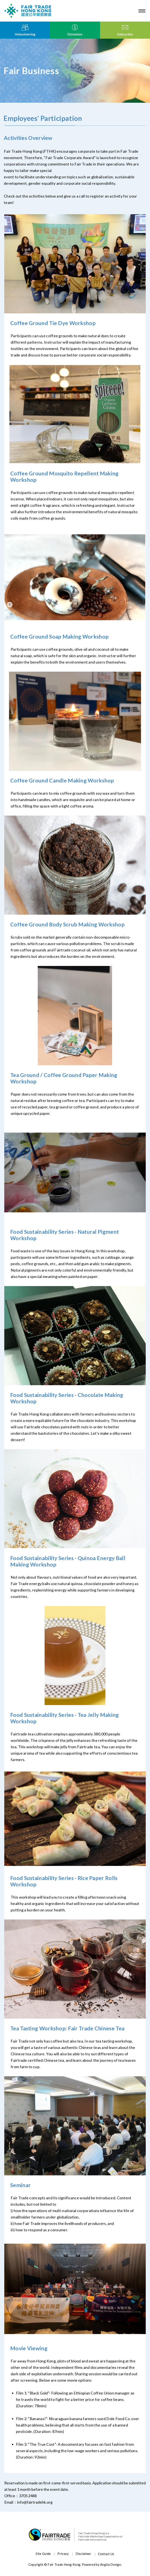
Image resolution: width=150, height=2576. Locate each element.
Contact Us (106, 2554)
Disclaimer (83, 2553)
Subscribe (125, 34)
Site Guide (43, 2553)
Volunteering (25, 34)
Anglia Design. (111, 2564)
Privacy (63, 2553)
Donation (74, 34)
